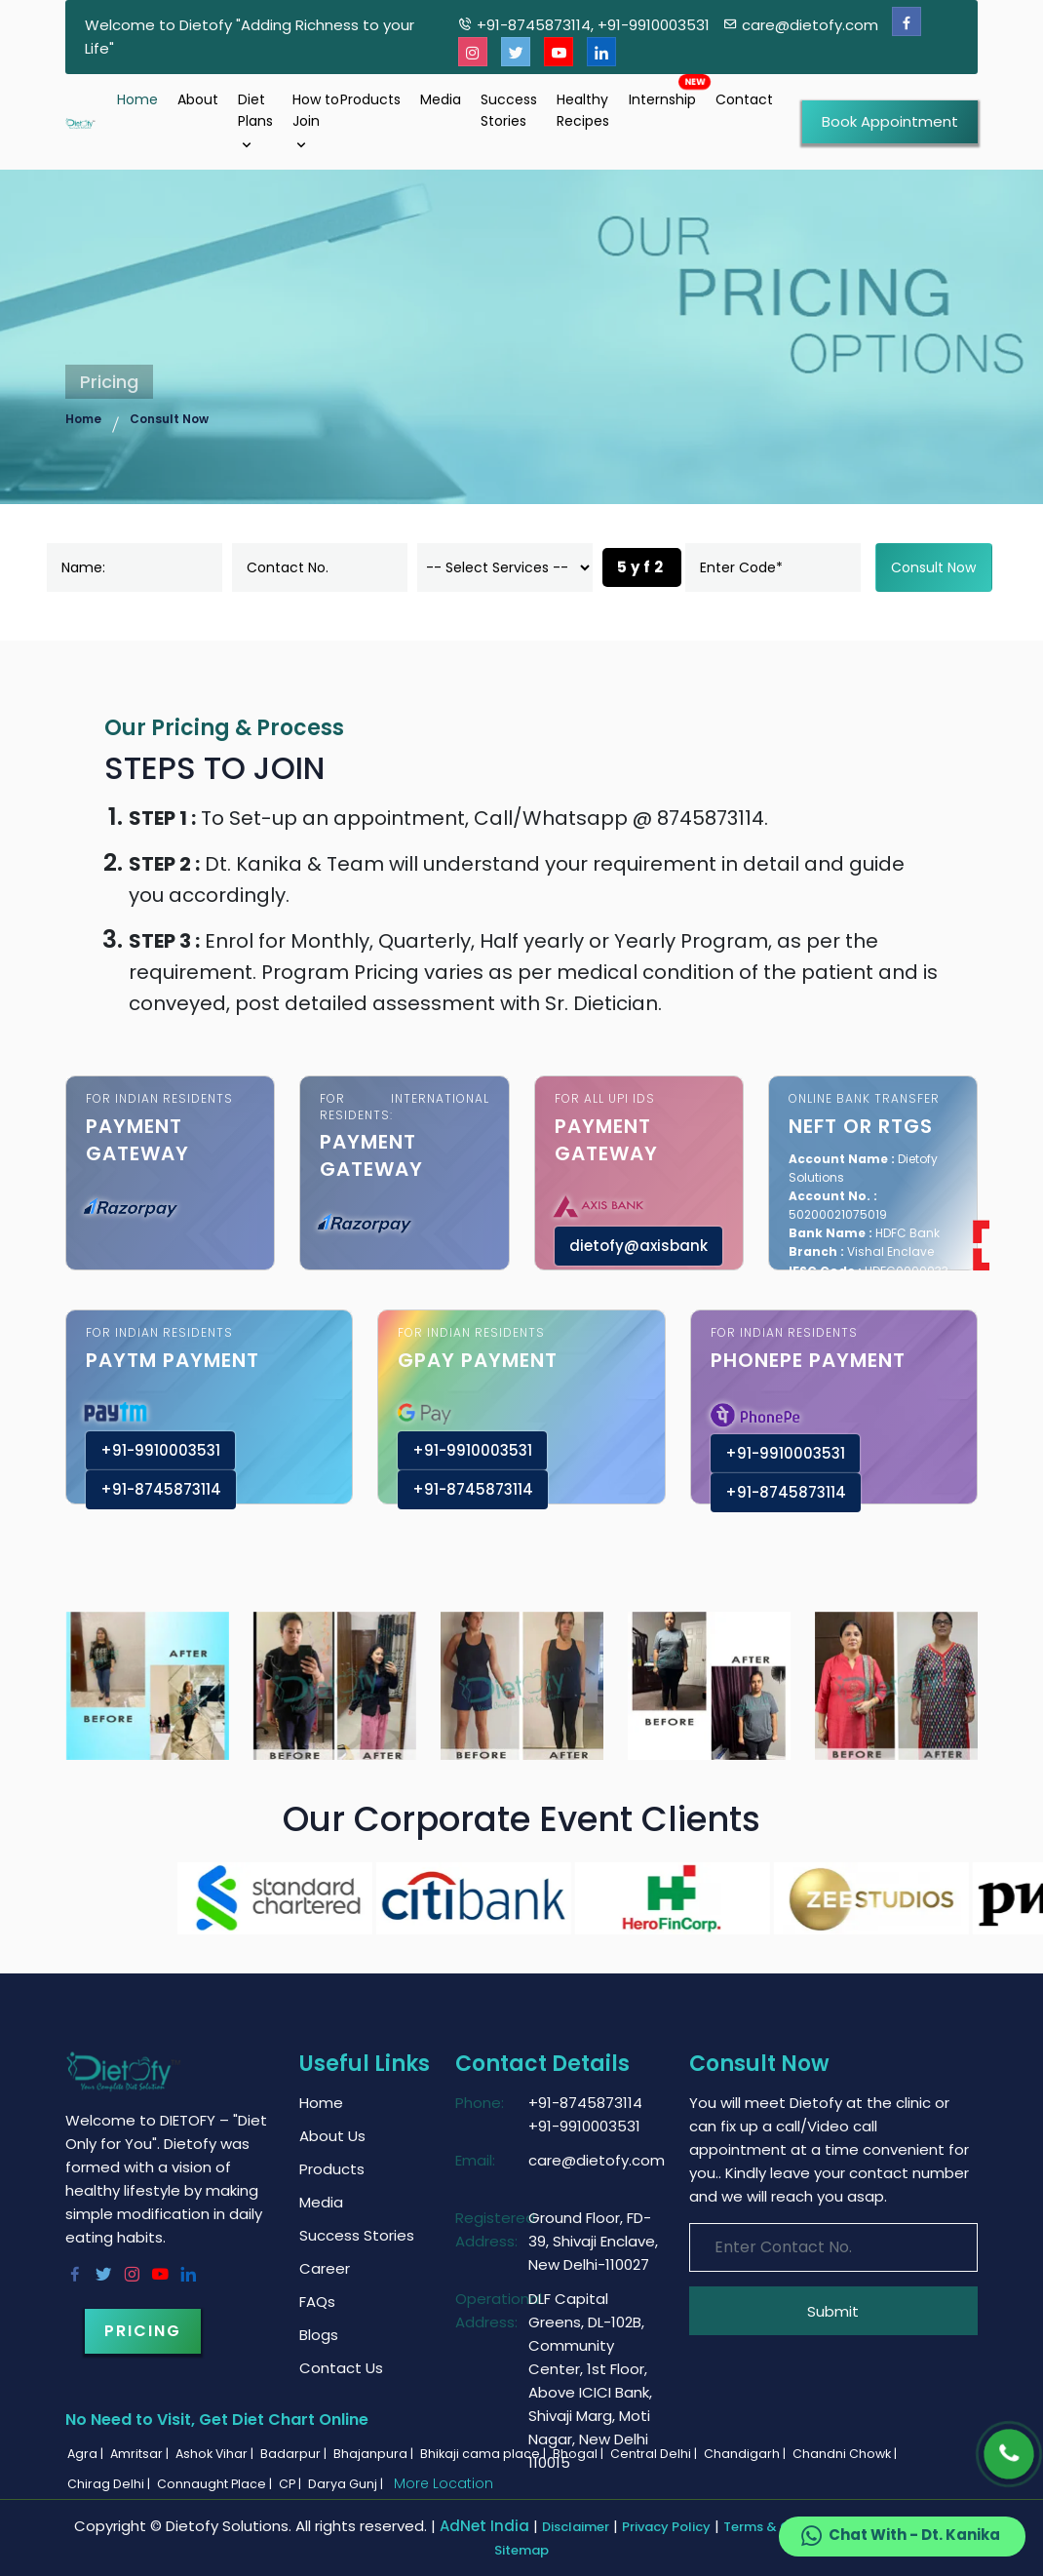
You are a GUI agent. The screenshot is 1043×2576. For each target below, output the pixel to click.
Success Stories (509, 110)
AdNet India (484, 2526)
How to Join (315, 121)
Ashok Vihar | (215, 2453)
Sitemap (521, 2550)
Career (324, 2268)
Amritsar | (141, 2453)
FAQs (317, 2301)
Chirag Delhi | (110, 2484)
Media (440, 99)
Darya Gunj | (347, 2484)
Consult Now (169, 418)
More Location (443, 2483)
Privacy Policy (666, 2526)
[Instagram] (472, 52)
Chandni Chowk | (846, 2453)
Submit (833, 2311)
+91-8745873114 (160, 1489)
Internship (662, 99)
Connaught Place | (216, 2484)
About (197, 99)
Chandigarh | (746, 2453)
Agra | (86, 2453)
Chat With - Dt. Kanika (899, 2536)
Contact (744, 99)
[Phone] (1009, 2454)
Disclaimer (575, 2526)
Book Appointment (890, 121)
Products (370, 99)
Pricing (142, 2331)
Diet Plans (255, 121)
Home (137, 99)
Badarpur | (294, 2453)
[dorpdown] (505, 567)
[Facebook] (906, 22)
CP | (291, 2484)
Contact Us (341, 2368)
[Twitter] (515, 52)
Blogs (318, 2334)
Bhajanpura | (374, 2453)
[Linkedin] (601, 52)
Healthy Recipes (583, 110)
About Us (332, 2136)
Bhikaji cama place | (484, 2453)
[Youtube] (558, 52)
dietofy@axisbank (638, 1245)
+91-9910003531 (160, 1450)
